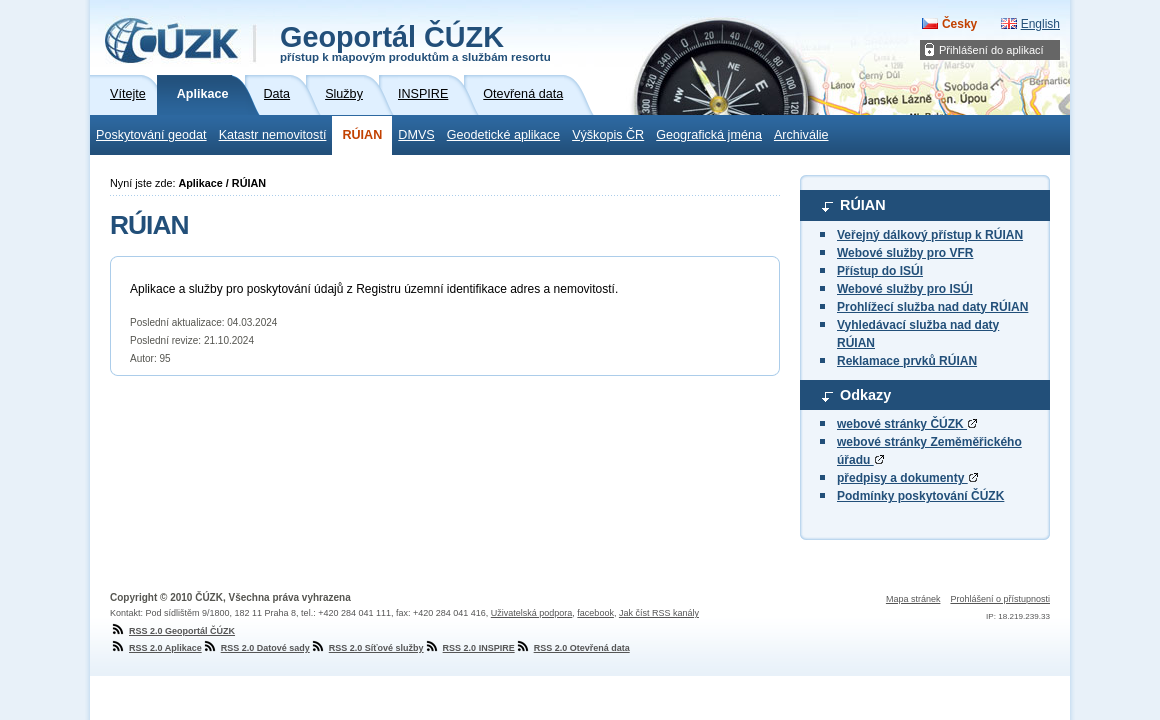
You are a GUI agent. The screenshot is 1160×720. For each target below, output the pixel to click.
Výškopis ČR (608, 135)
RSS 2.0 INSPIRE (469, 648)
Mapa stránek (913, 599)
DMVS (416, 135)
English (1040, 24)
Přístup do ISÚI (880, 271)
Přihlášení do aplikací (991, 50)
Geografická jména (709, 135)
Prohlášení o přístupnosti (1000, 599)
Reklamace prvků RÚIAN (907, 361)
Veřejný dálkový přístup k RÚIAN (930, 235)
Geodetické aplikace (503, 135)
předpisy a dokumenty (907, 478)
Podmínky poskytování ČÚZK (920, 496)
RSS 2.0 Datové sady (256, 648)
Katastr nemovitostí (273, 135)
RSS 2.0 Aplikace (156, 648)
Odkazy (865, 395)
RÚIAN (362, 135)
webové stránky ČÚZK (907, 424)
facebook (595, 613)
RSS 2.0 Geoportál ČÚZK (172, 631)
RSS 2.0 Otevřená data (572, 648)
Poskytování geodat (151, 135)
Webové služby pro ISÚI (905, 289)
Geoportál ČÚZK (415, 42)
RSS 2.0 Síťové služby (367, 648)
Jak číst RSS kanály (659, 613)
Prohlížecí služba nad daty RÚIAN (932, 307)
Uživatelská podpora (532, 613)
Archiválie (801, 135)
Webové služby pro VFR (905, 253)
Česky (959, 24)
